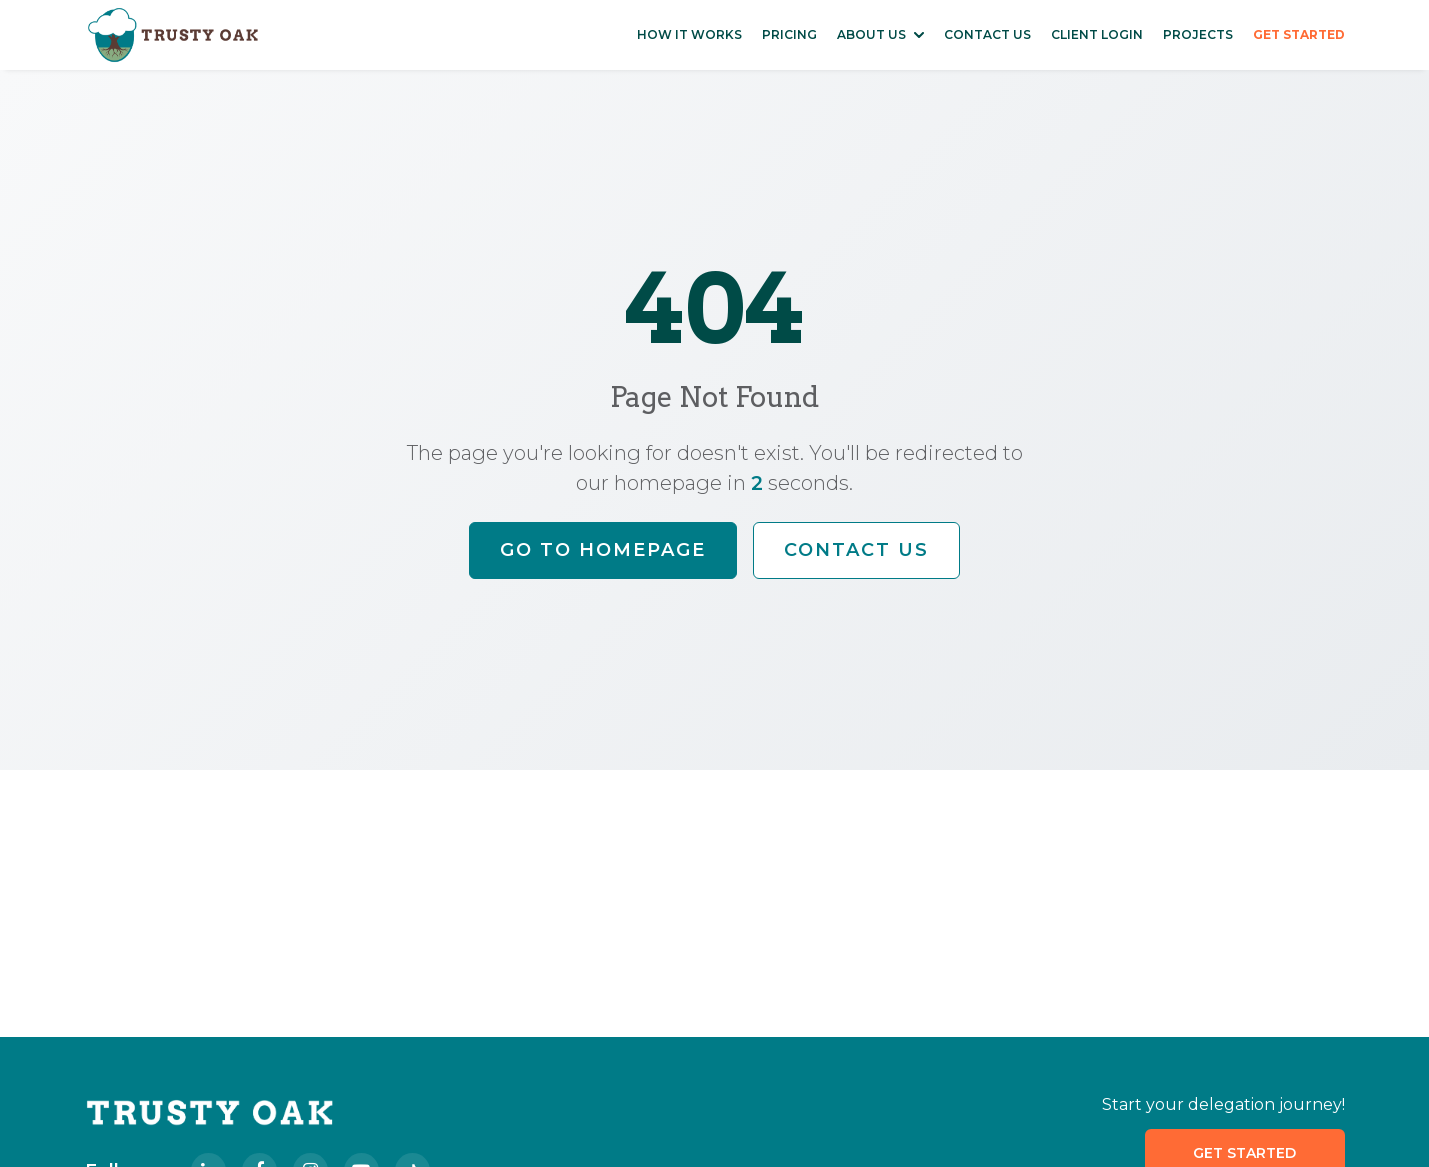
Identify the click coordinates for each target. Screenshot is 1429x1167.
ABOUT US (871, 34)
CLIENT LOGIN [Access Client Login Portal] (1097, 34)
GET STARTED (1299, 34)
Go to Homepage (603, 550)
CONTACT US (987, 34)
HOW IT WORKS (689, 34)
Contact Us (856, 550)
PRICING (789, 34)
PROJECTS (1198, 34)
